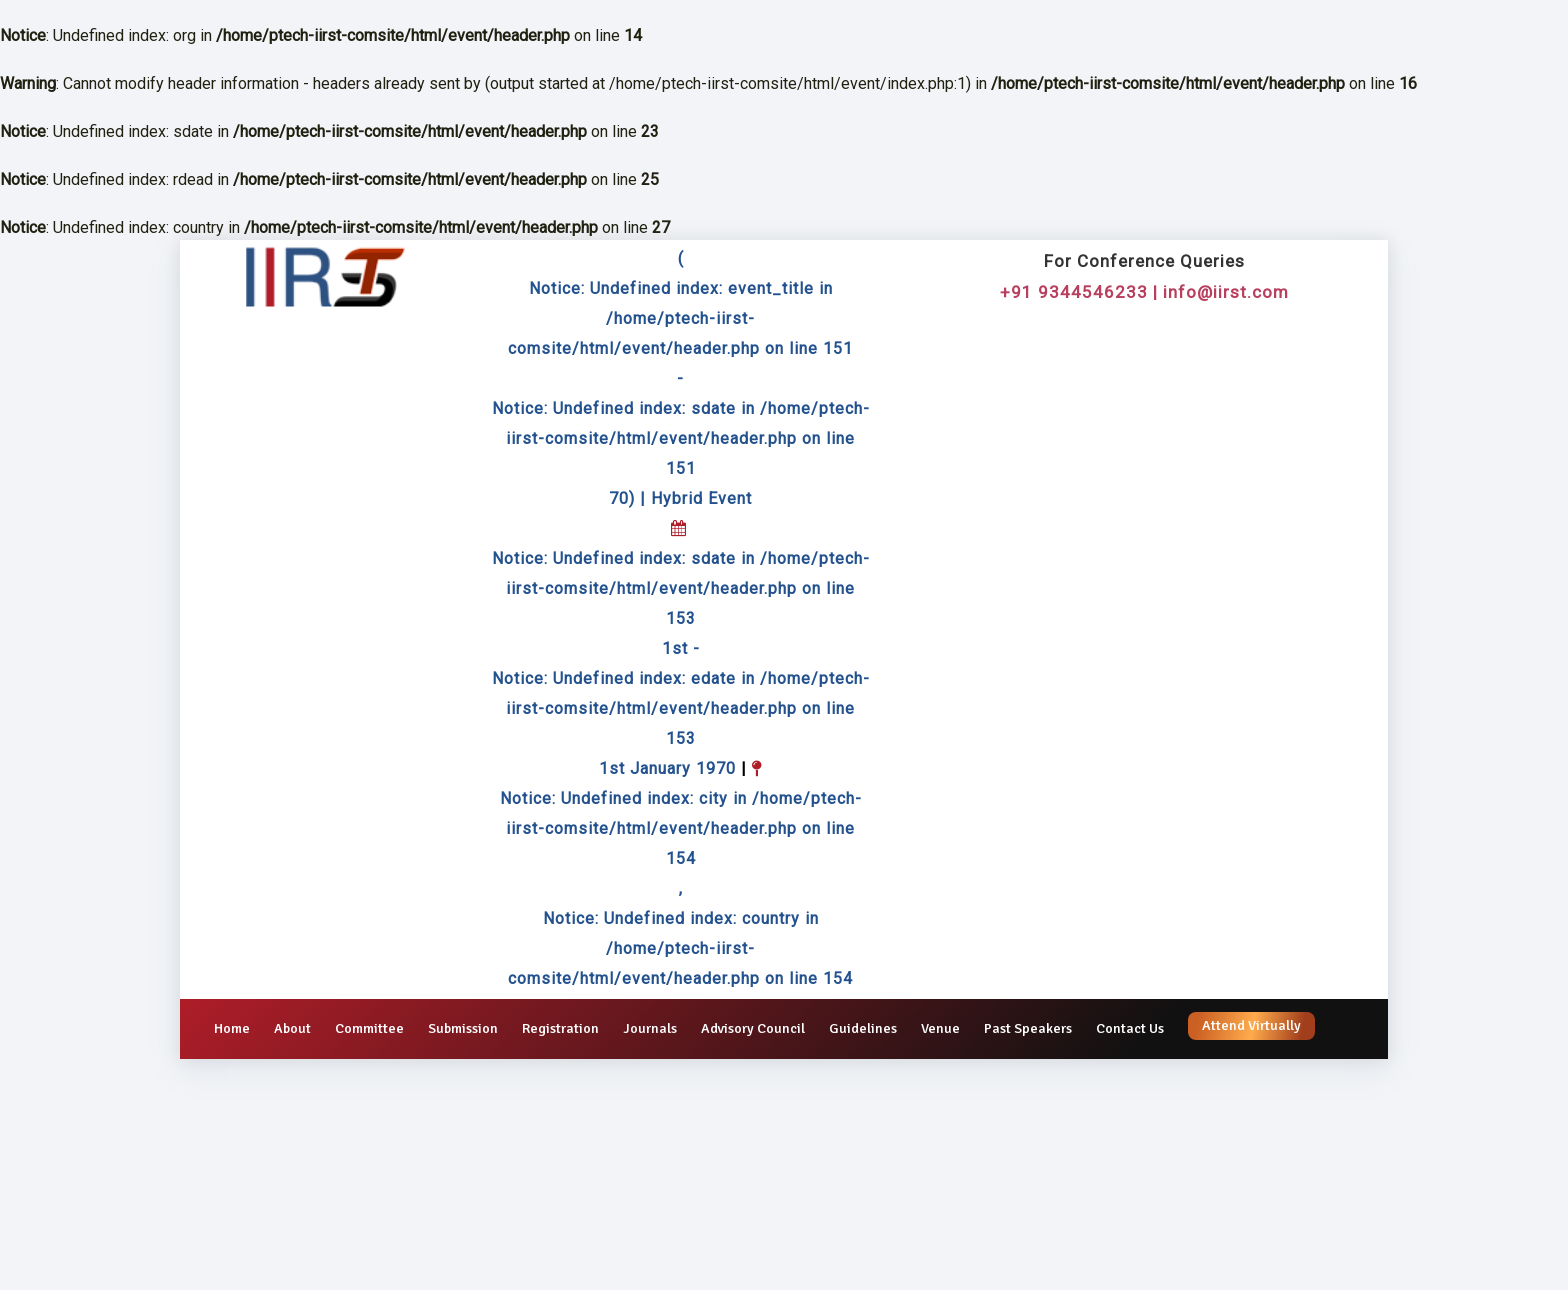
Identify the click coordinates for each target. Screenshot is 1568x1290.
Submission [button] (463, 1028)
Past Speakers (1028, 1028)
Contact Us (1130, 1028)
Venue (940, 1028)
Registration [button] (560, 1028)
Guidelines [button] (863, 1028)
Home (232, 1028)
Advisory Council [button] (753, 1028)
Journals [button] (650, 1028)
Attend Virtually (1251, 1025)
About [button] (292, 1028)
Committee (369, 1028)
